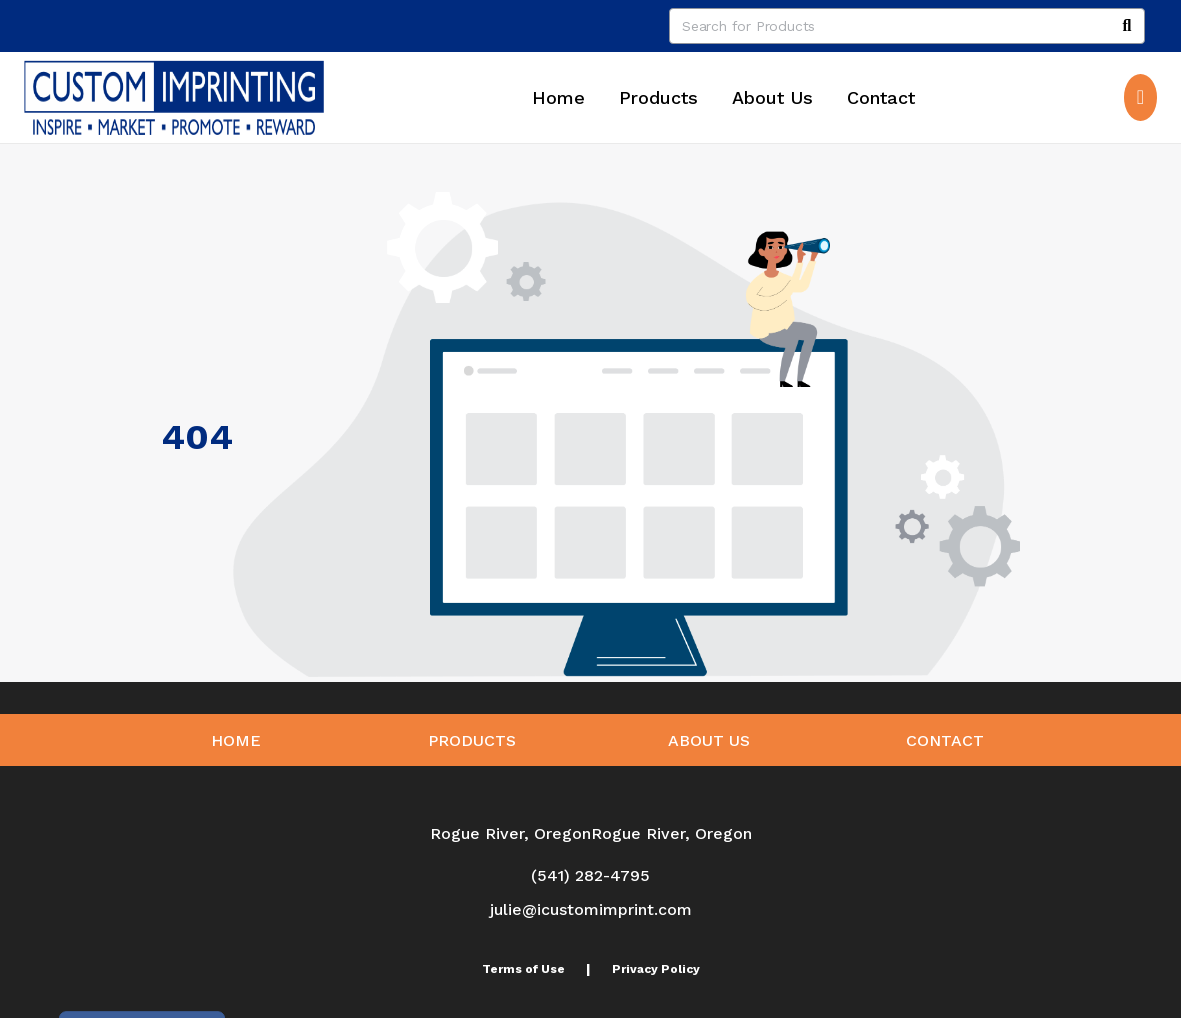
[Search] (1127, 26)
